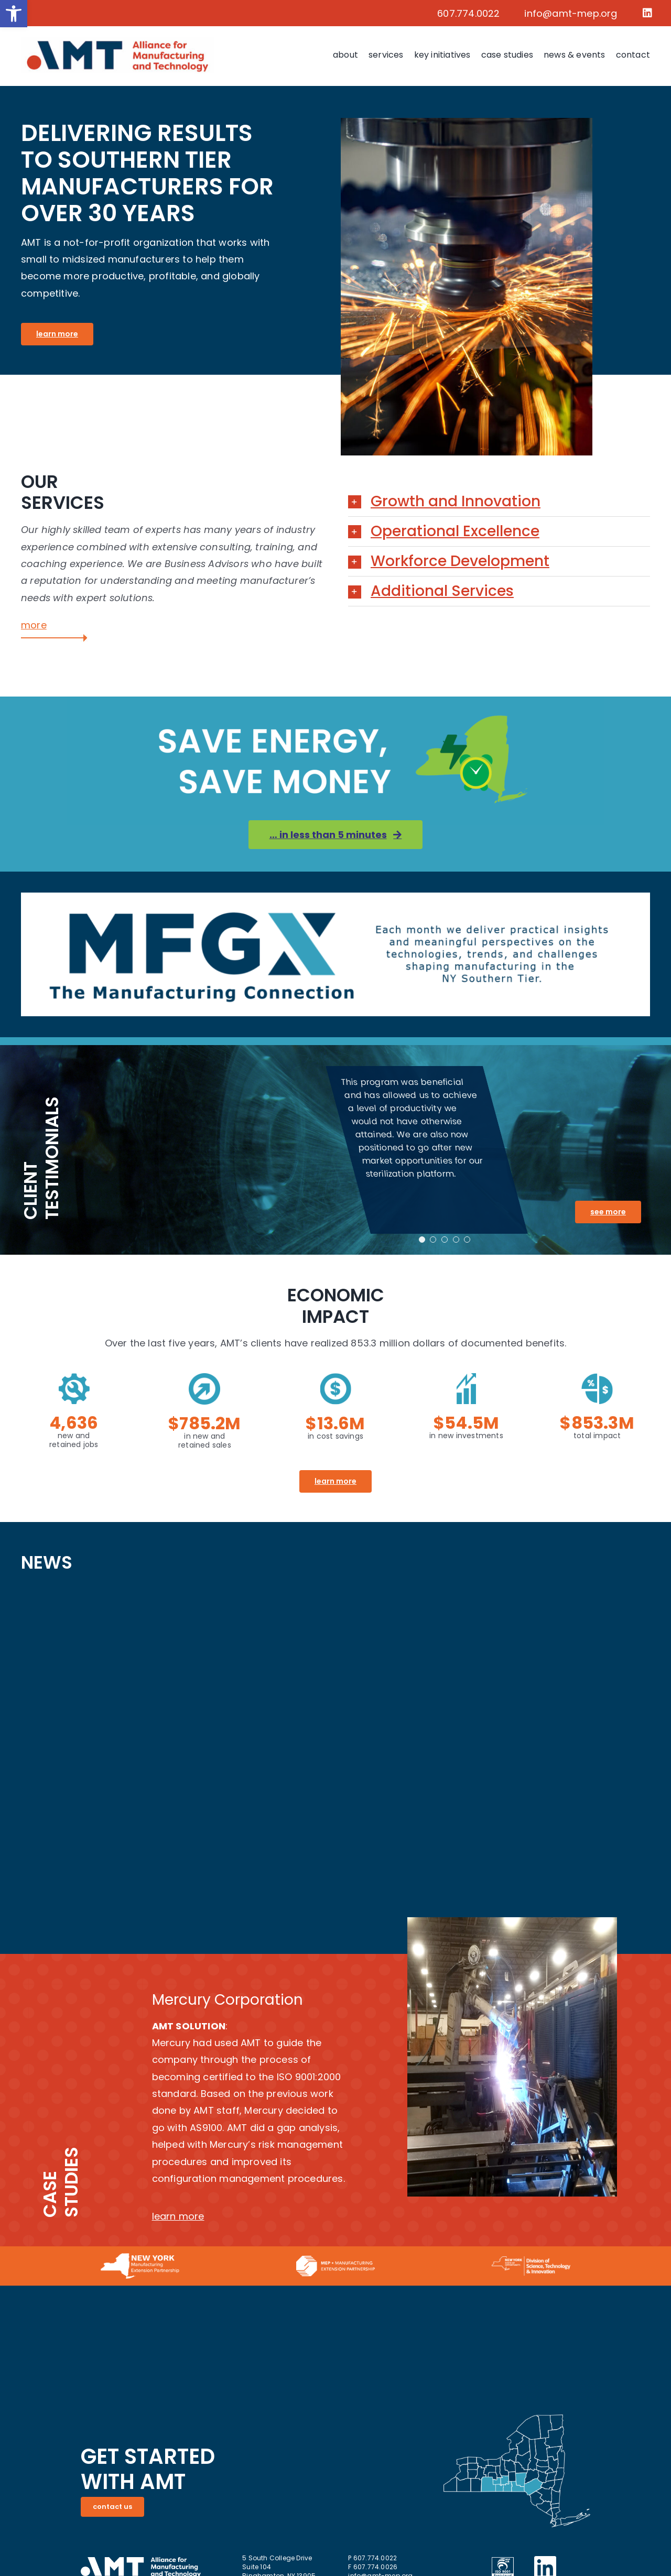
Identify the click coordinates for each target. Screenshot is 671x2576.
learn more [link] (178, 2216)
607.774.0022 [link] (468, 13)
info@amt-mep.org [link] (570, 13)
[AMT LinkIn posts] (335, 1747)
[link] (13, 13)
